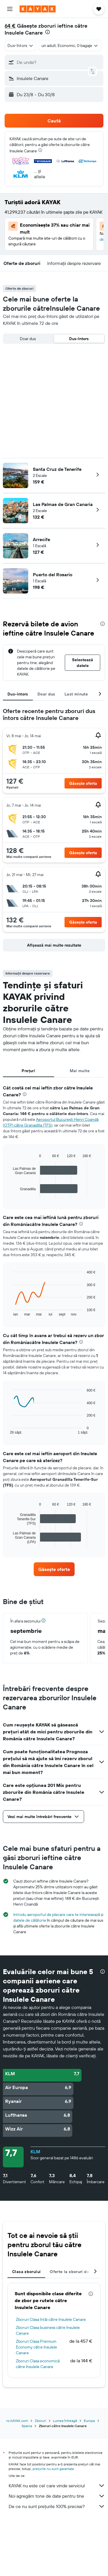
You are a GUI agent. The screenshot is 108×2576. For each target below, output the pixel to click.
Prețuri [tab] (28, 1070)
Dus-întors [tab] (17, 694)
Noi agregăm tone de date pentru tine (57, 2495)
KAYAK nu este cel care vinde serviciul (57, 2485)
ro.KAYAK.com (17, 2420)
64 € (10, 25)
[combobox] (20, 45)
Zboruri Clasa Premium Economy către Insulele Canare (36, 2347)
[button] (9, 9)
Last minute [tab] (76, 694)
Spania (27, 2426)
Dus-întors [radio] (79, 338)
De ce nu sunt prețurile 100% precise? (57, 2506)
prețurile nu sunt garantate (53, 2469)
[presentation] (47, 32)
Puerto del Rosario (52, 574)
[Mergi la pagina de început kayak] (38, 8)
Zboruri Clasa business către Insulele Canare (48, 2330)
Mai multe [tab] (80, 1070)
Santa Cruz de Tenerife (57, 469)
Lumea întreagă (65, 2420)
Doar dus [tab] (46, 694)
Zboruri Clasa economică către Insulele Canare (38, 2363)
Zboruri (40, 2420)
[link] (54, 1569)
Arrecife (41, 539)
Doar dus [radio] (28, 338)
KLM (35, 2151)
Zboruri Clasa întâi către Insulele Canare (51, 2319)
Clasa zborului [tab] (26, 2271)
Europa (89, 2420)
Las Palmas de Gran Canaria (63, 504)
